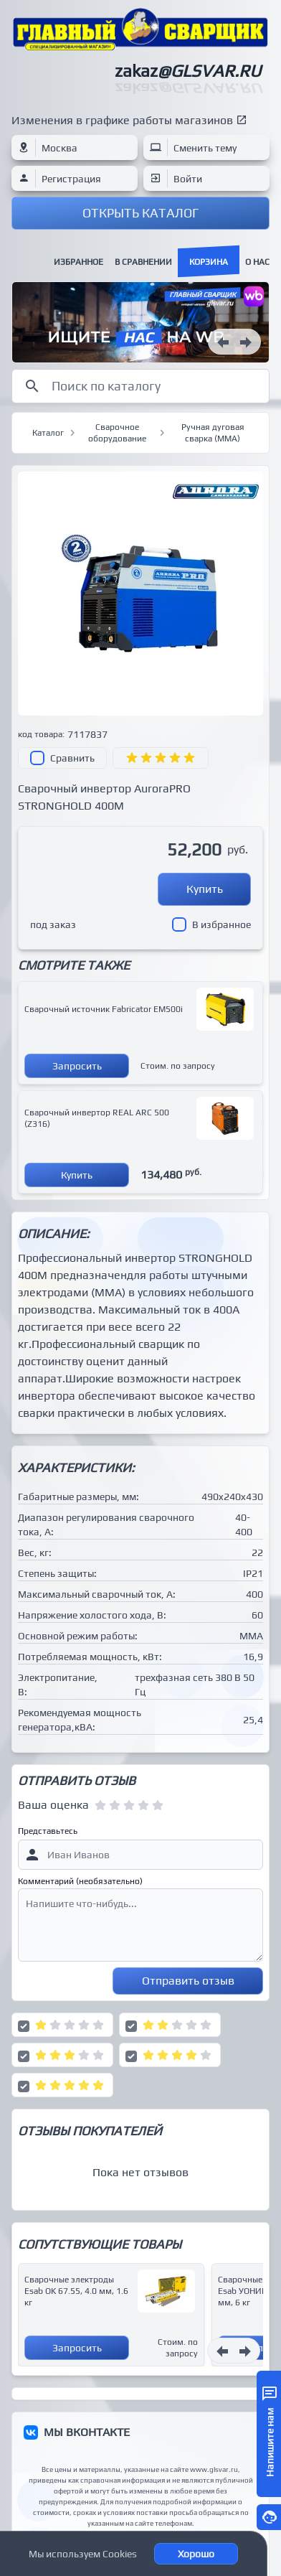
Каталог (48, 433)
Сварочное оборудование (117, 433)
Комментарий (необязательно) (80, 1881)
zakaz (188, 70)
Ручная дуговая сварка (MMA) (212, 433)
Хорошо (196, 2553)
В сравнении (143, 262)
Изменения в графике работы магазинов (122, 120)
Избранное (78, 262)
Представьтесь (47, 1831)
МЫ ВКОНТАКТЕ (87, 2432)
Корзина (208, 262)
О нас (257, 262)
